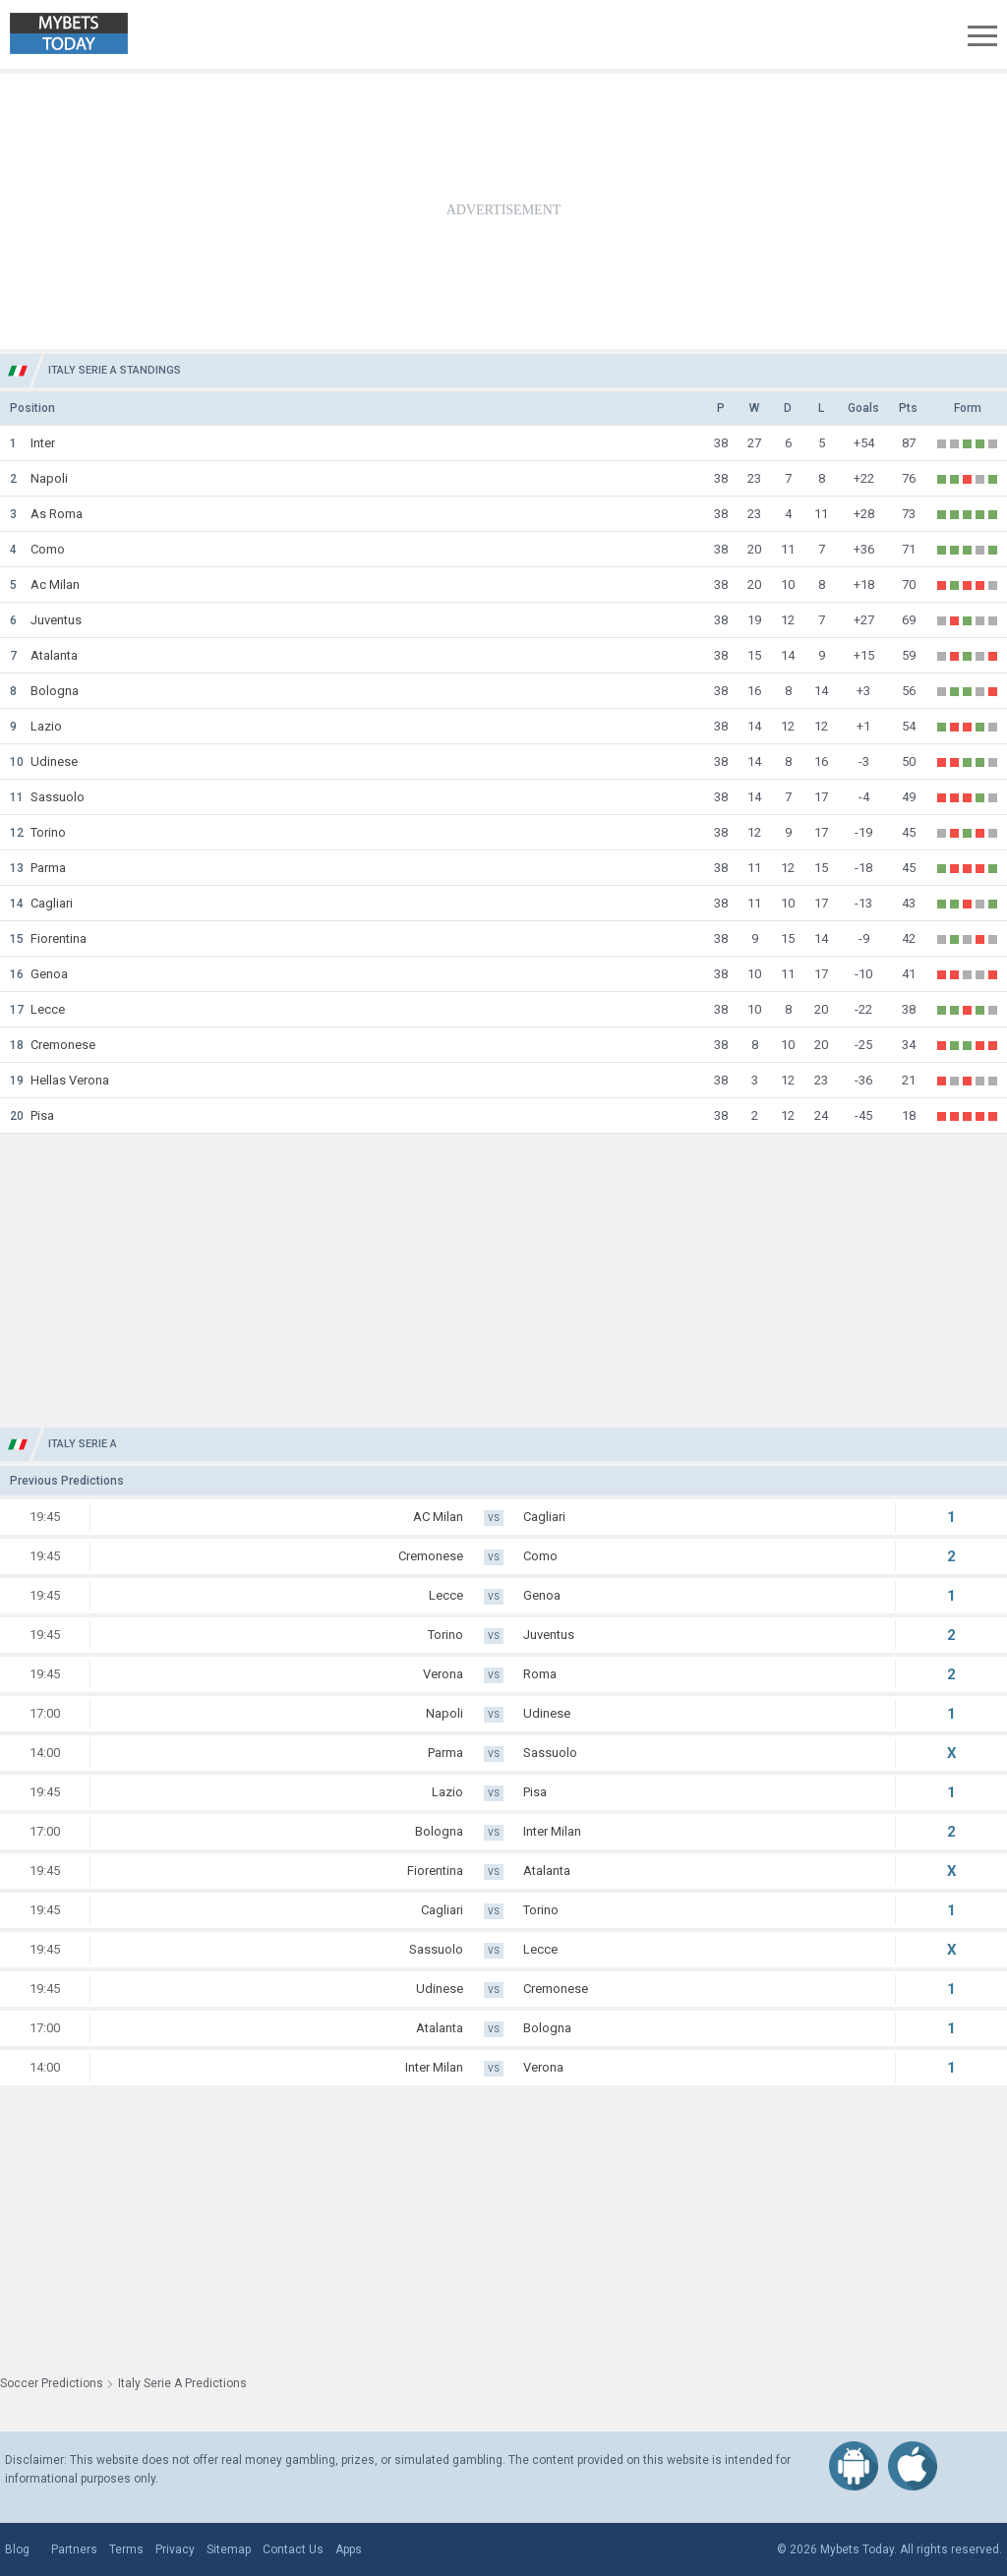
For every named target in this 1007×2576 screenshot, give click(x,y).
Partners (74, 2549)
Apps (348, 2549)
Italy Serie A (82, 1443)
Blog (17, 2549)
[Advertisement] (503, 211)
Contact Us (293, 2549)
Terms (126, 2549)
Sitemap (229, 2549)
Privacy (175, 2549)
